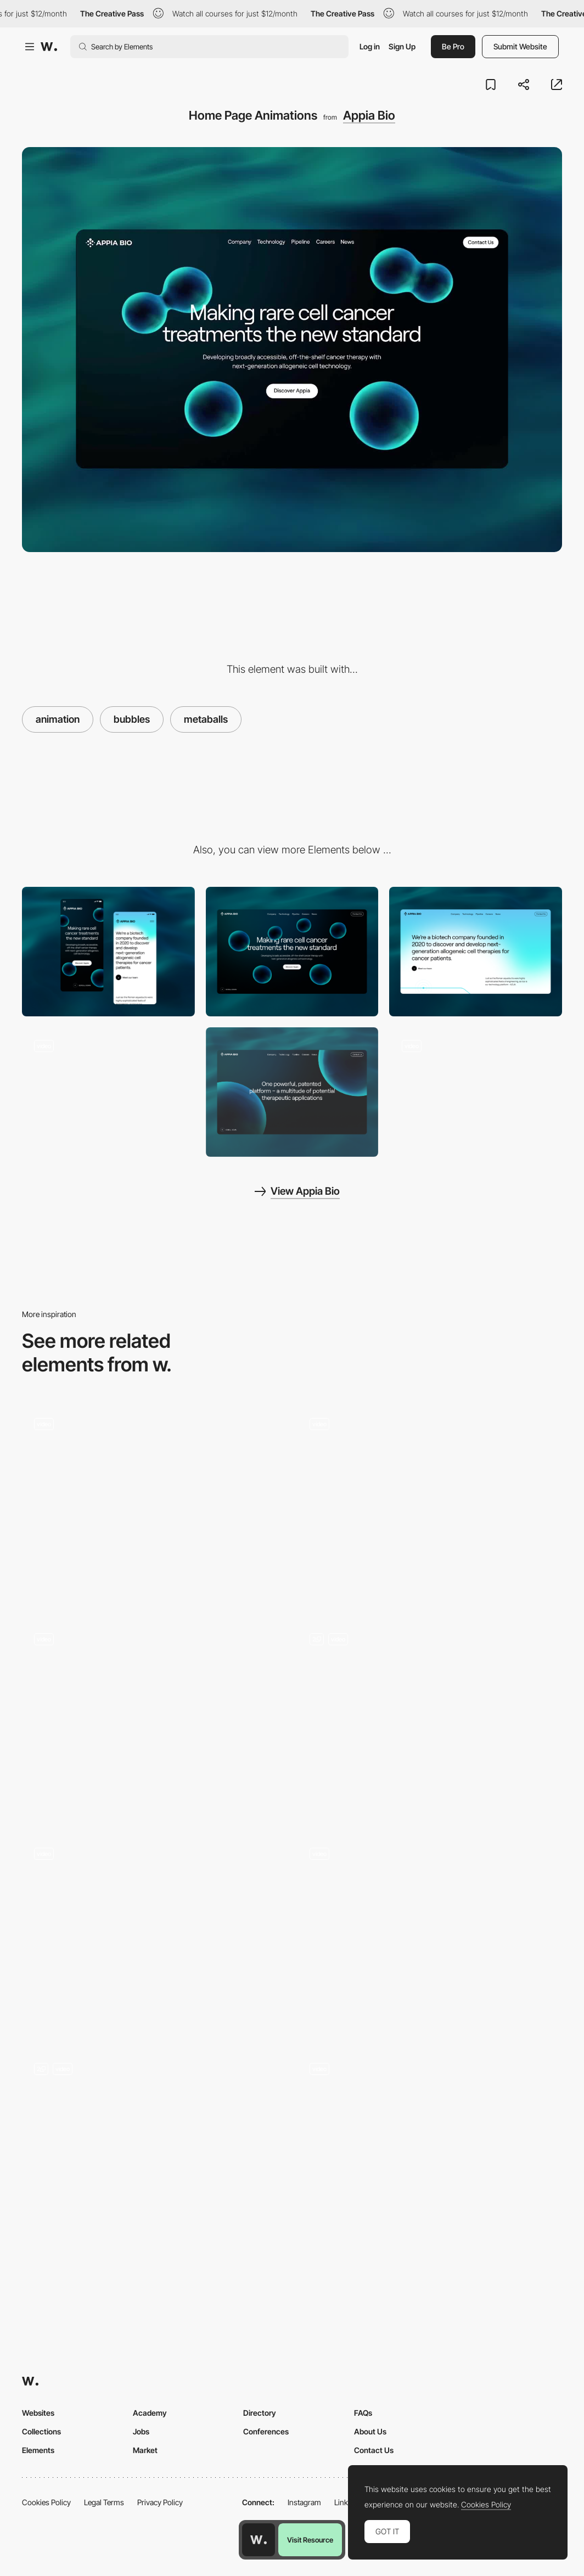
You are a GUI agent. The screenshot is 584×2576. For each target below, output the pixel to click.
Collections (41, 2431)
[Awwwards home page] (258, 2539)
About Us (370, 2431)
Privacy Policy (160, 2502)
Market (145, 2450)
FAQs (363, 2412)
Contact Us (374, 2450)
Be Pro (453, 46)
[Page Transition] (475, 1092)
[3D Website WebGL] (429, 1935)
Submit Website (520, 46)
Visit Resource (310, 2539)
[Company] (475, 951)
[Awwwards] (49, 46)
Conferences (266, 2431)
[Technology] (292, 1092)
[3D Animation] (154, 2149)
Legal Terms (104, 2502)
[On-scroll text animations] (429, 1720)
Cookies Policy (46, 2502)
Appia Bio (369, 115)
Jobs (141, 2431)
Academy (150, 2412)
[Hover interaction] (154, 1935)
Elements (38, 2450)
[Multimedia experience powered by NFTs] (154, 1720)
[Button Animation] (429, 2124)
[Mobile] (108, 951)
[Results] (429, 1505)
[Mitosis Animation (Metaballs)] (108, 1092)
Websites (38, 2412)
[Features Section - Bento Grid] (154, 1505)
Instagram (304, 2502)
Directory (259, 2412)
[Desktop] (292, 951)
